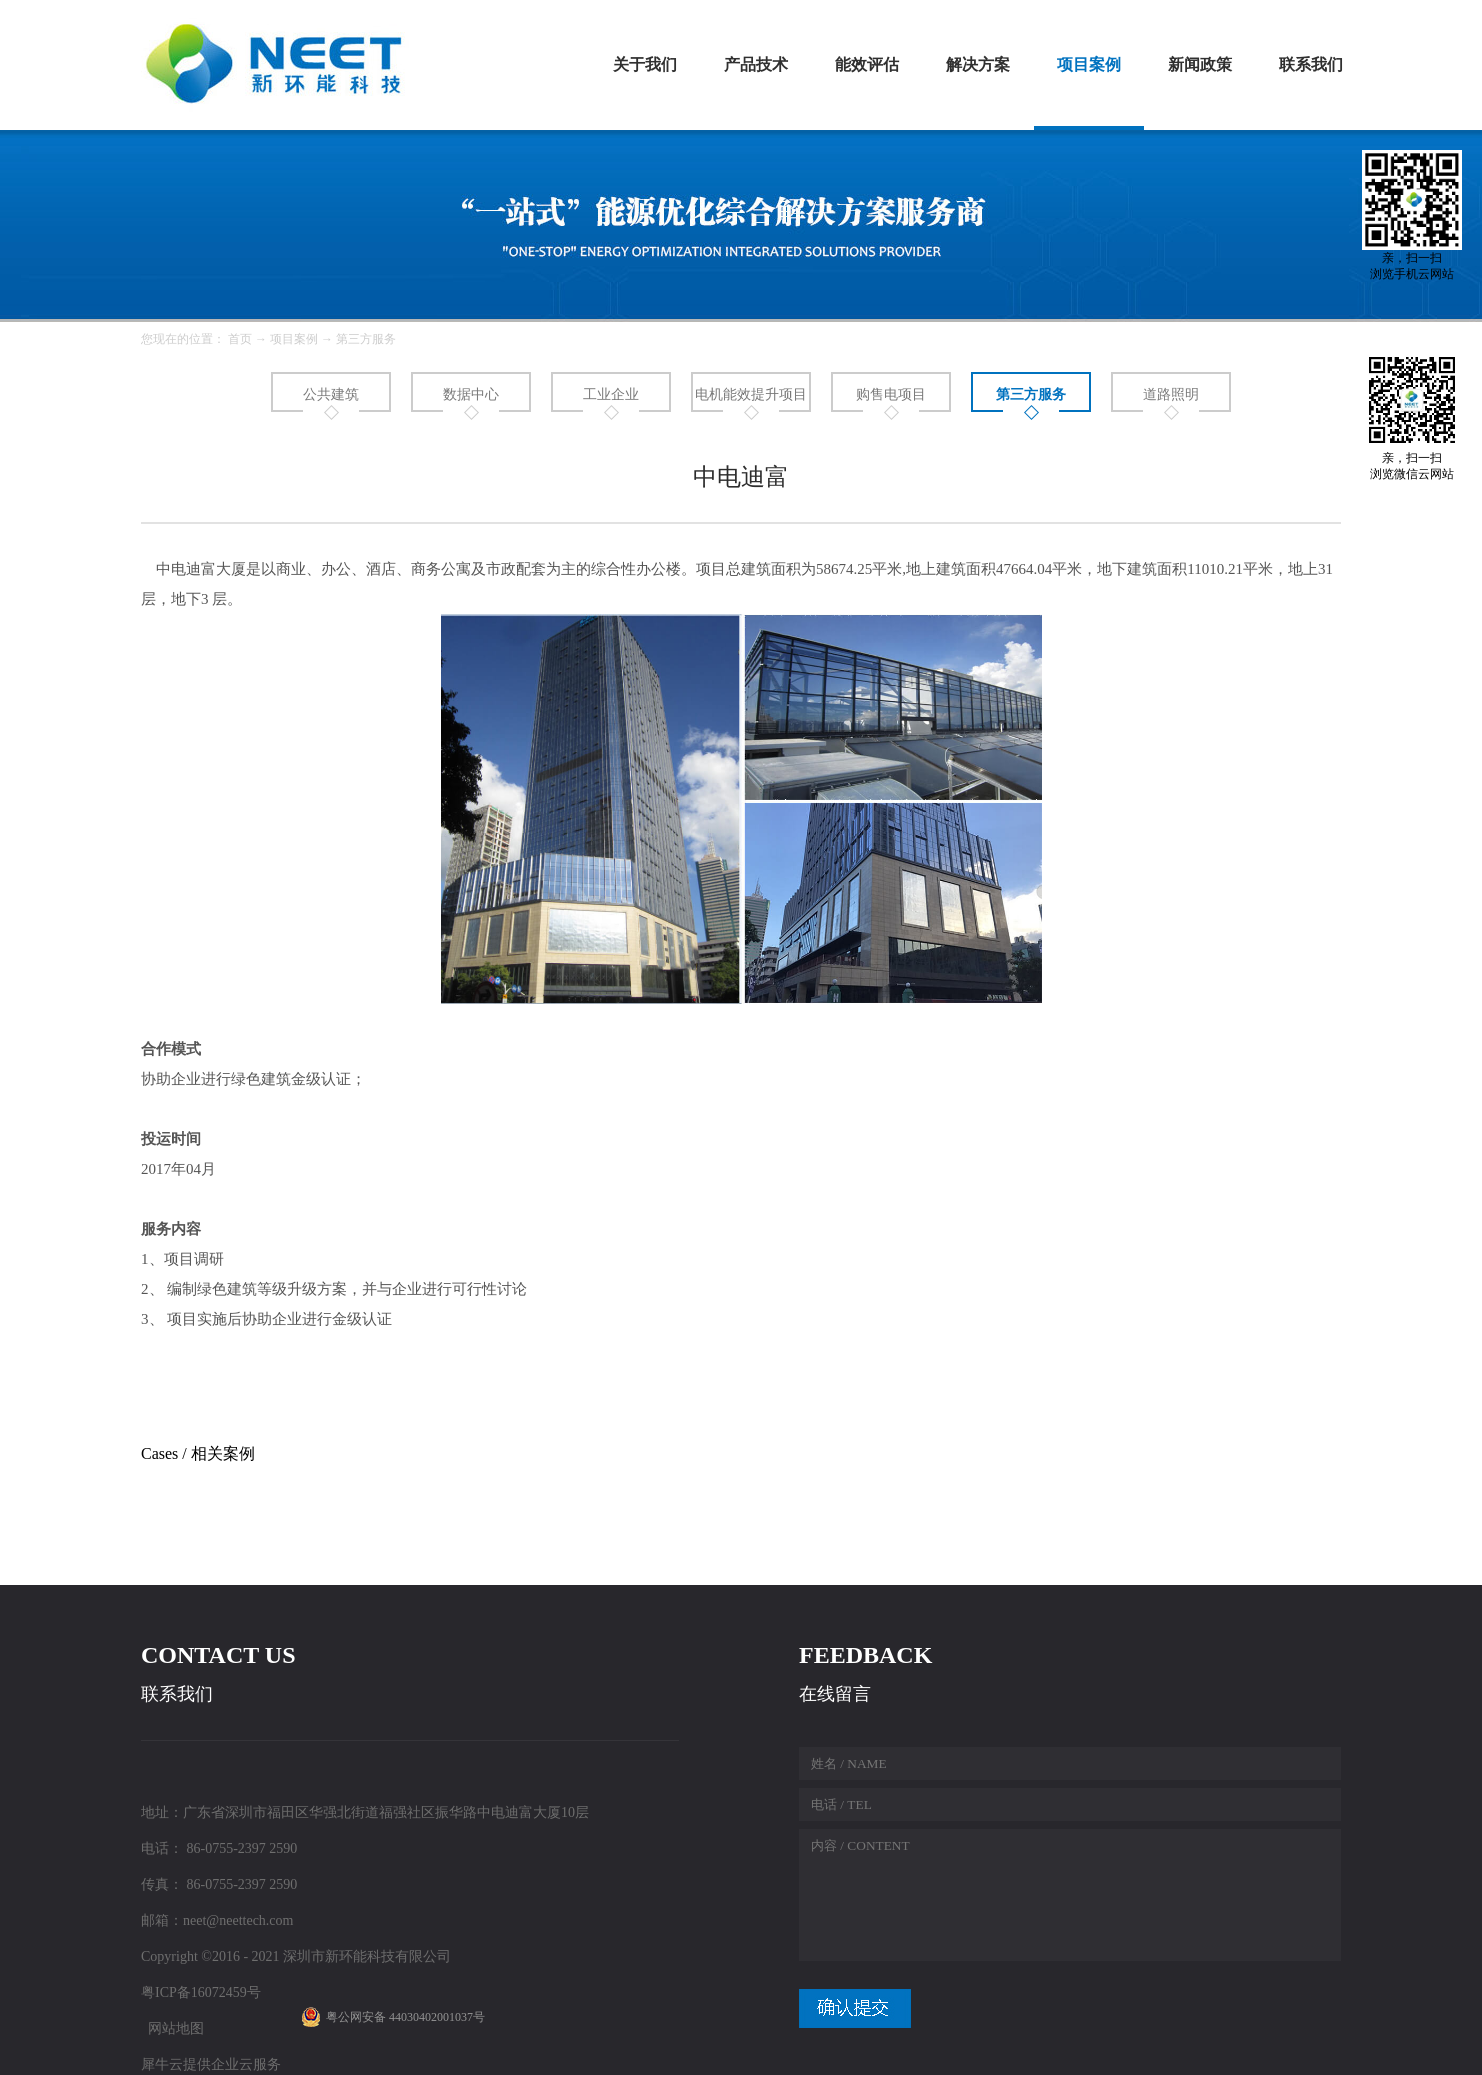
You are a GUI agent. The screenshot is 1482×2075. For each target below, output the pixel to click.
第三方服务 (366, 339)
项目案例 (294, 339)
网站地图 (172, 2028)
